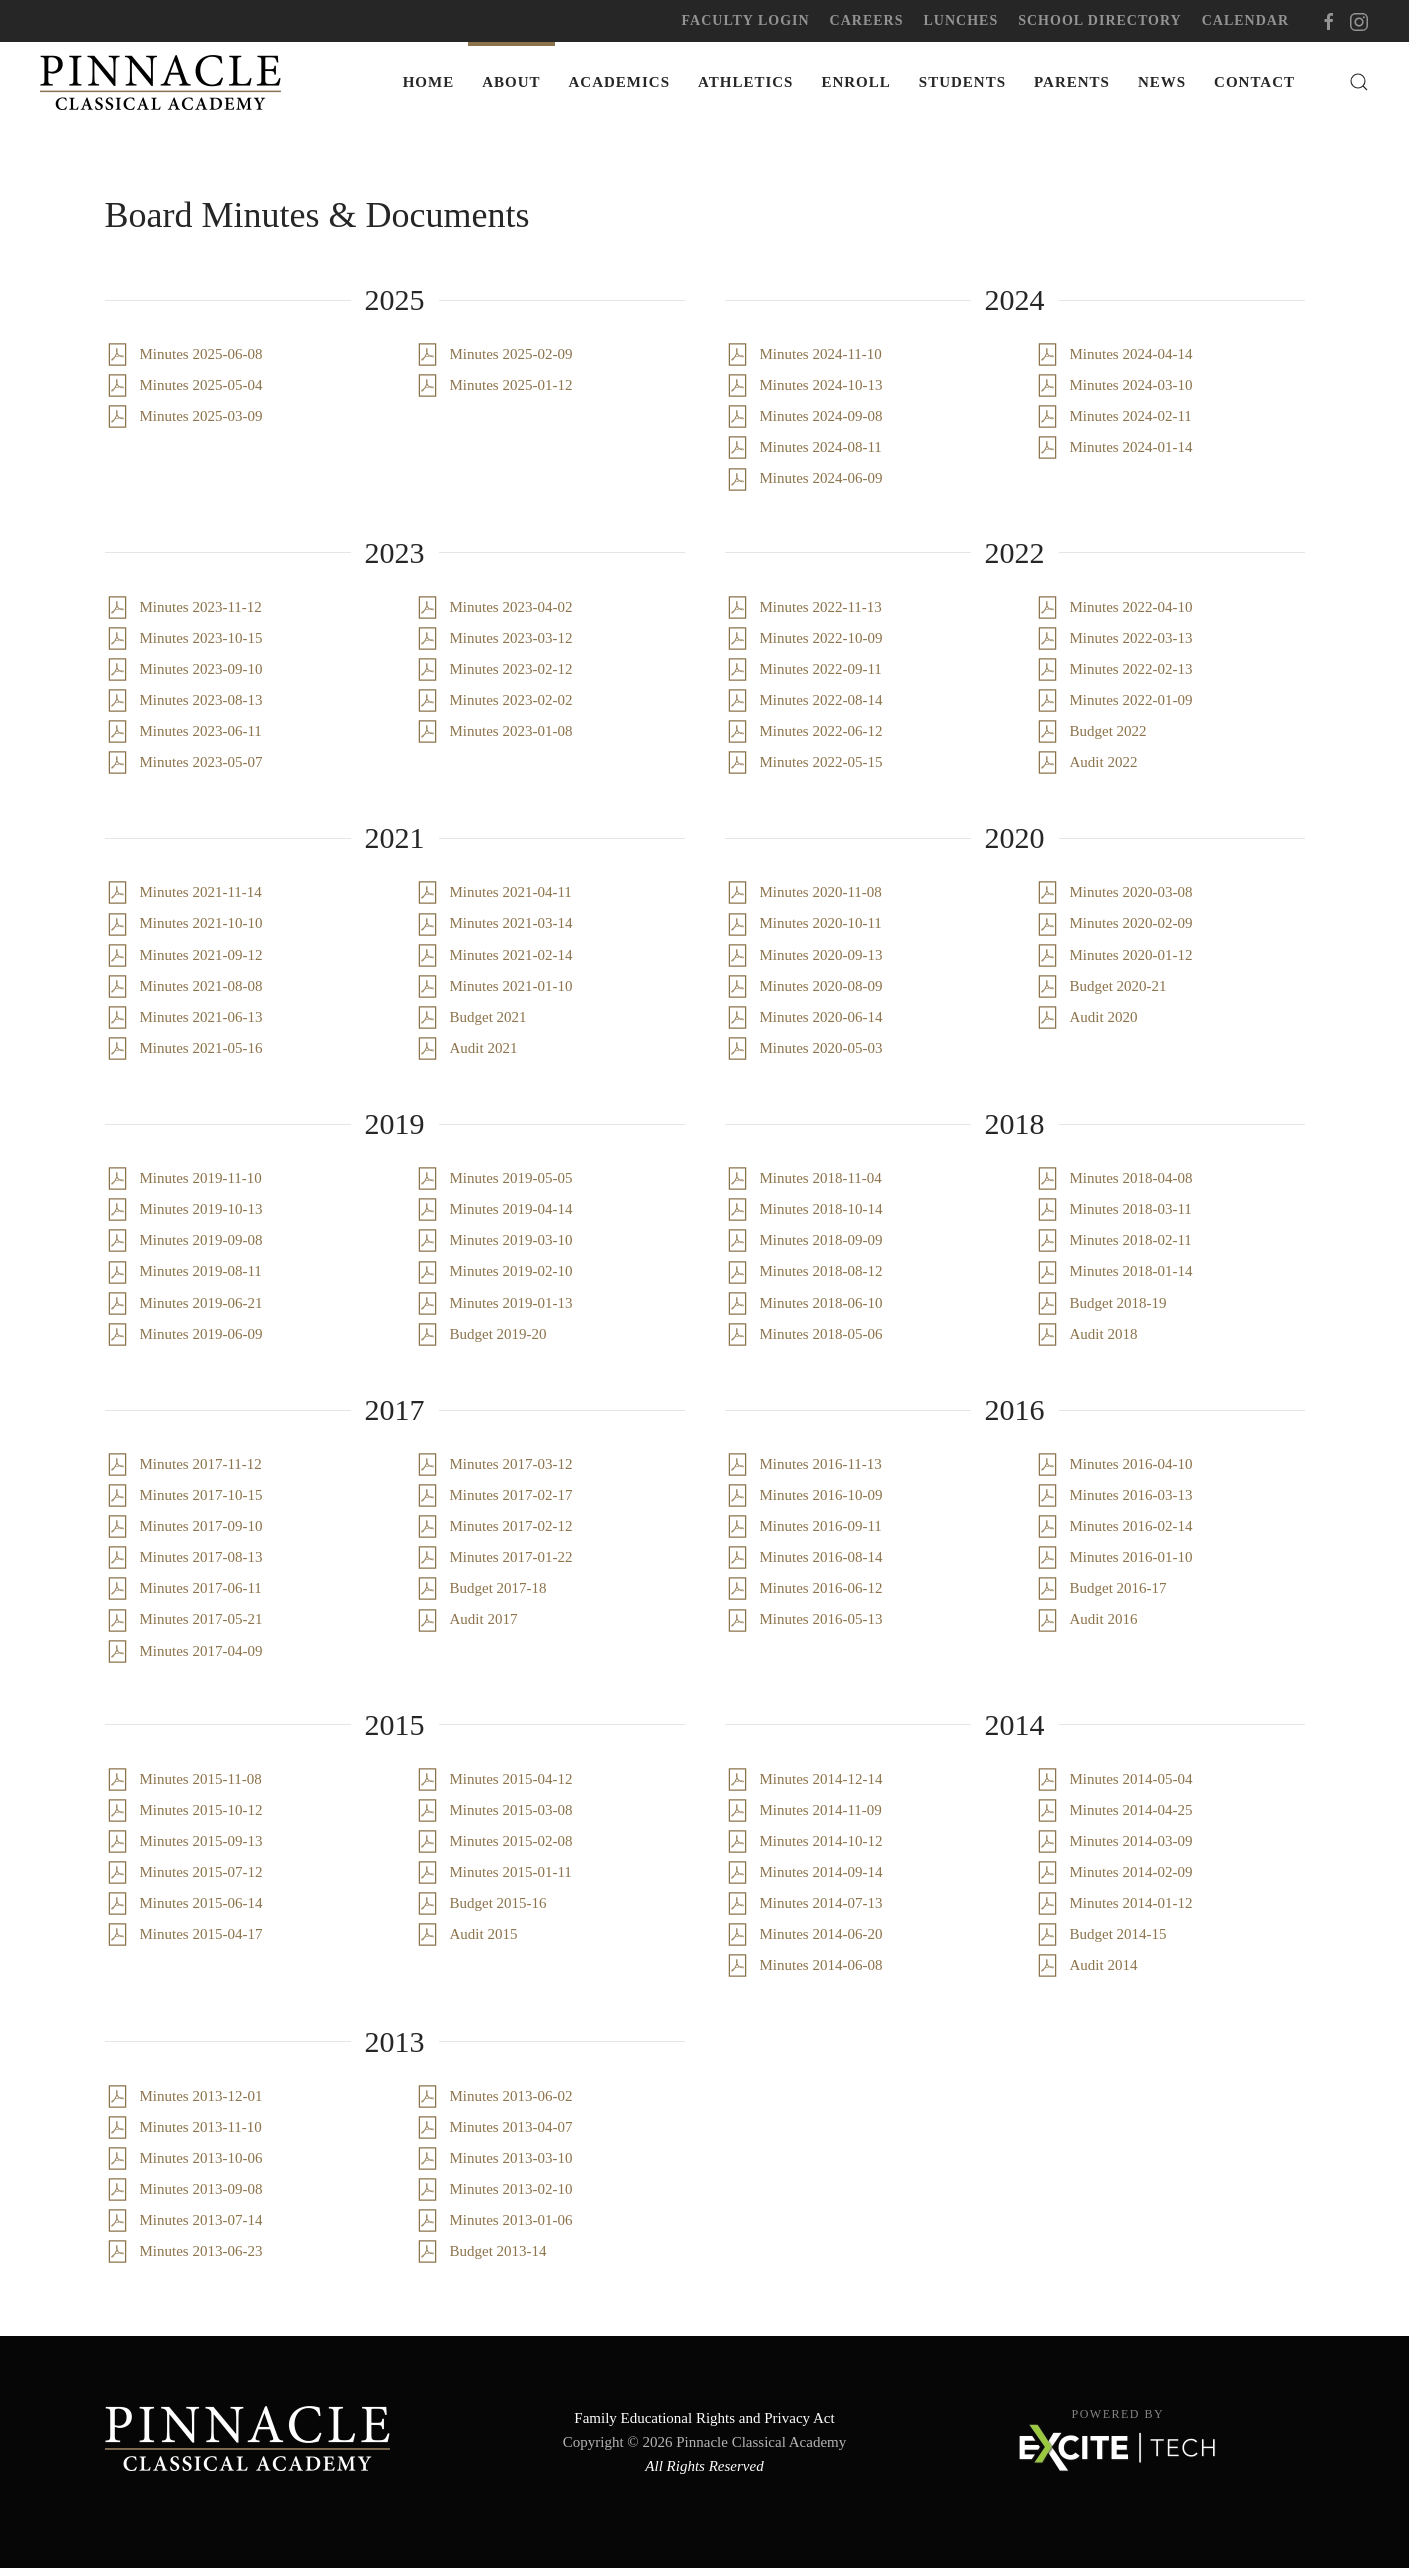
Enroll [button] (855, 82)
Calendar (1245, 20)
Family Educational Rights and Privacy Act (704, 2418)
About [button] (511, 82)
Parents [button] (1072, 82)
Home (429, 82)
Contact (1254, 82)
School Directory (1099, 20)
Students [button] (962, 82)
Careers (867, 20)
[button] (1359, 82)
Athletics (745, 82)
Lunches (961, 20)
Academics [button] (620, 82)
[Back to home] (164, 82)
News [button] (1162, 82)
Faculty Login (746, 20)
